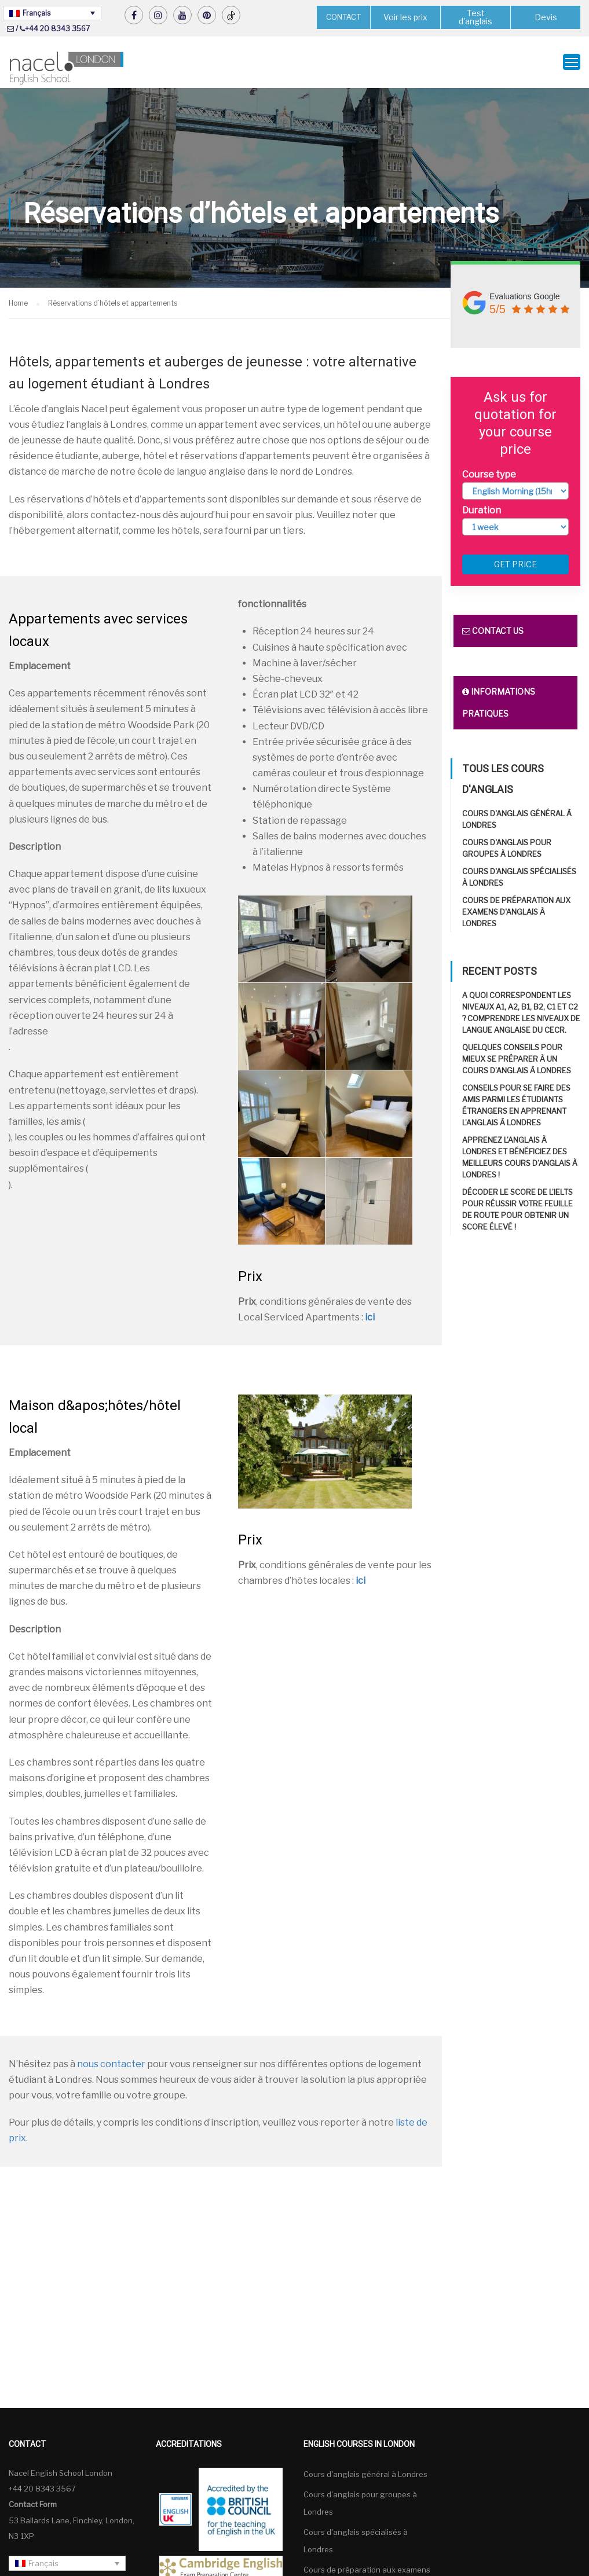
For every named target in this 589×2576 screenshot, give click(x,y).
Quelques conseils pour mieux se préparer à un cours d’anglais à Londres (516, 1059)
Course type (489, 474)
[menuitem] (52, 13)
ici (370, 1317)
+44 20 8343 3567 (57, 28)
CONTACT (343, 16)
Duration (481, 510)
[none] (52, 13)
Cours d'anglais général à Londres (365, 2474)
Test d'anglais (475, 17)
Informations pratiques (498, 702)
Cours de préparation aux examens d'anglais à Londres (516, 912)
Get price (515, 564)
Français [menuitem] (36, 13)
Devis (546, 17)
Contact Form (33, 2504)
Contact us (493, 631)
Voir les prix (405, 17)
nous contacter (111, 2063)
